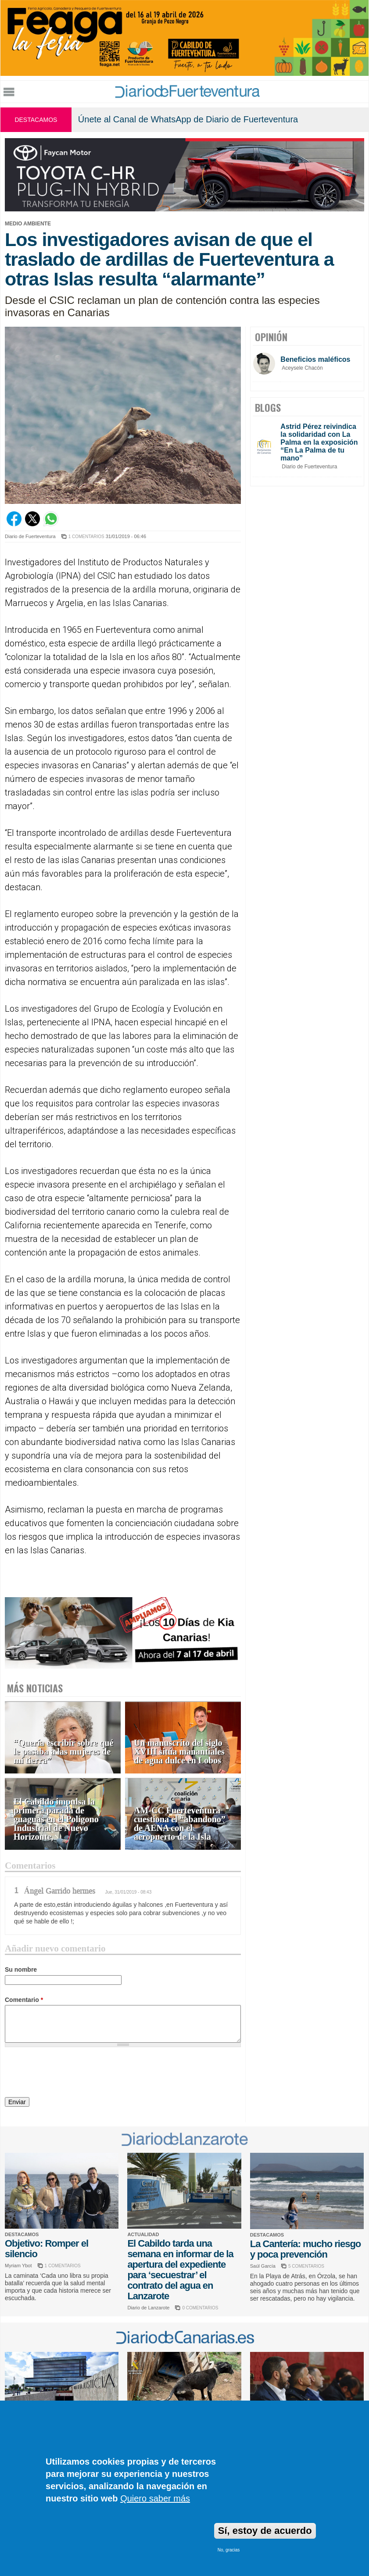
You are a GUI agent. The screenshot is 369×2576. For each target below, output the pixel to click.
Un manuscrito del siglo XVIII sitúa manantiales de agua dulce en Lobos (179, 1751)
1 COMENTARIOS (86, 536)
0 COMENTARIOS (200, 2307)
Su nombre (21, 1969)
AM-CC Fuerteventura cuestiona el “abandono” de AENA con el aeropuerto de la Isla (180, 1823)
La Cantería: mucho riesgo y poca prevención (305, 2249)
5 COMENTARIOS (306, 2266)
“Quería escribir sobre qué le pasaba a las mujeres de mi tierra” (64, 1751)
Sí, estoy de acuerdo (265, 2530)
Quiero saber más (155, 2498)
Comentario (24, 1999)
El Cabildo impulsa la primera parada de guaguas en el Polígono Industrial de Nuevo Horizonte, (56, 1819)
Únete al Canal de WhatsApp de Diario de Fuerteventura (188, 119)
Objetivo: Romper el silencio (46, 2248)
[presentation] (71, 2073)
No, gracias (229, 2549)
